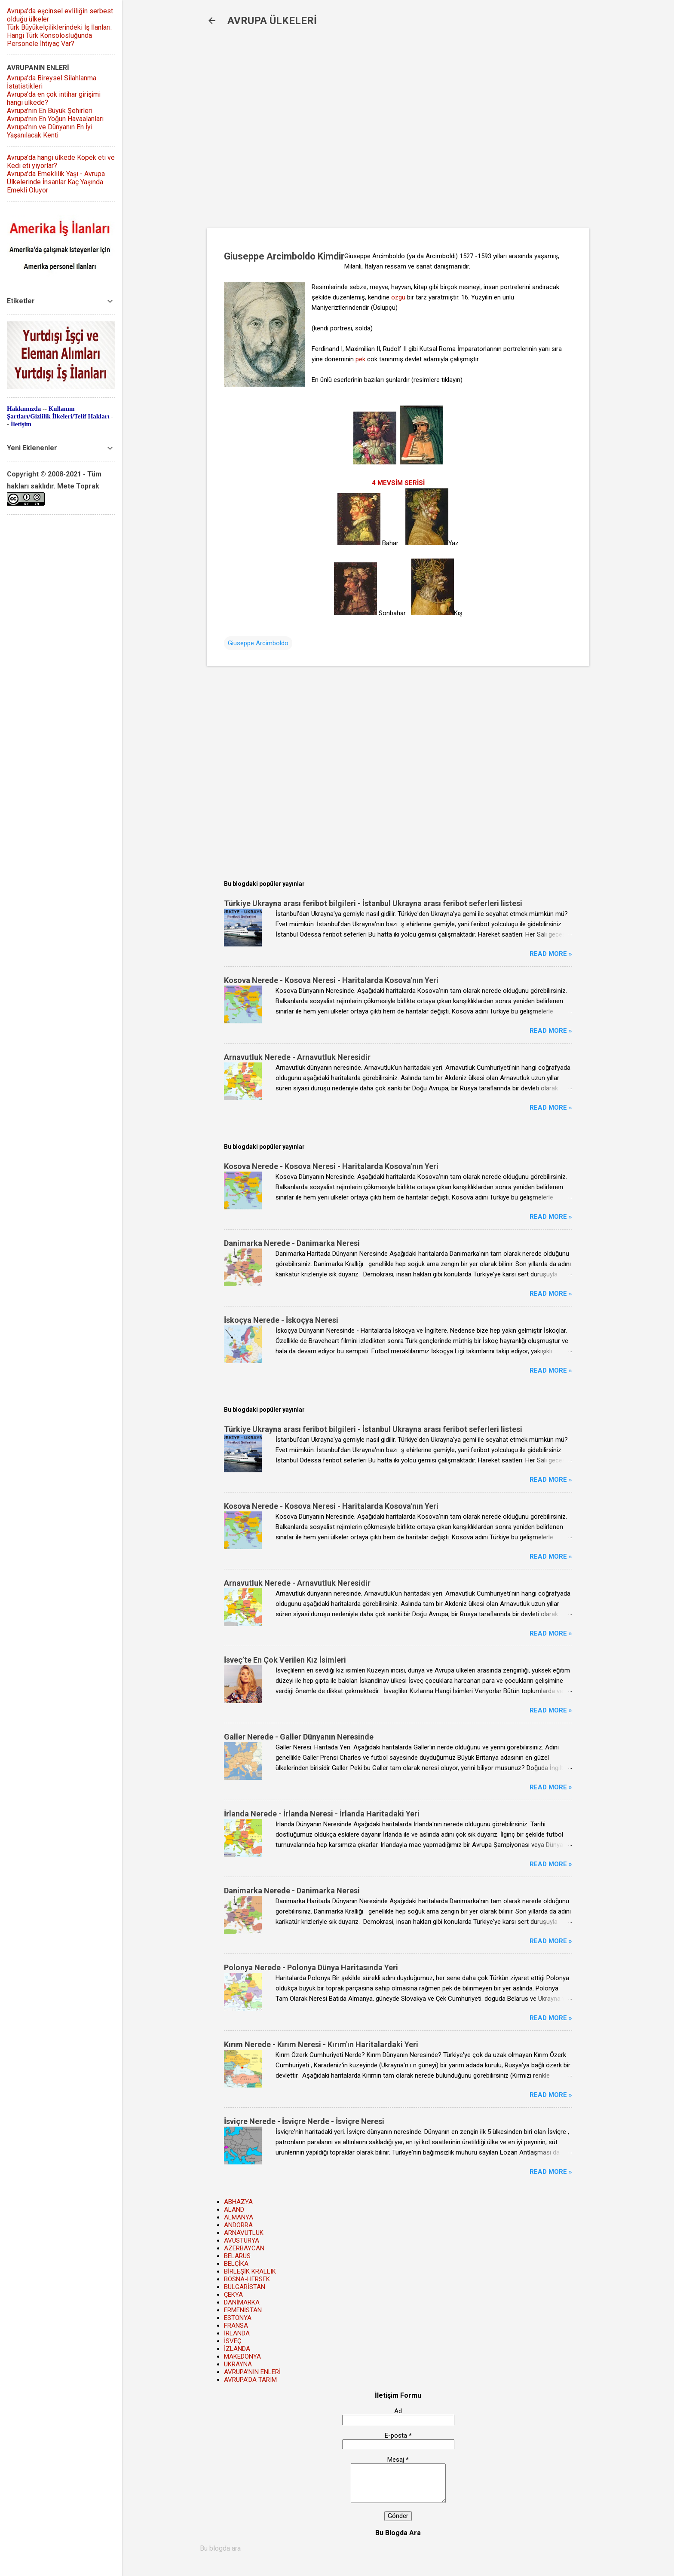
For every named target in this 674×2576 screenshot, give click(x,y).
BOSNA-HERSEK (247, 2279)
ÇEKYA (233, 2294)
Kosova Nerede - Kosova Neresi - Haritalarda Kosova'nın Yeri (331, 980)
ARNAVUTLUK (243, 2233)
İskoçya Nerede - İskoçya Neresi (281, 1320)
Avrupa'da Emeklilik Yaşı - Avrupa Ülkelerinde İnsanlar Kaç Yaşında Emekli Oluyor (56, 182)
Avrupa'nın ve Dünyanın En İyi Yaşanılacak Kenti (49, 131)
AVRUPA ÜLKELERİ (272, 21)
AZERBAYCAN (244, 2248)
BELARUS (237, 2256)
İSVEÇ (232, 2341)
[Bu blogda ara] (398, 2548)
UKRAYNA (238, 2364)
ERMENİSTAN (243, 2310)
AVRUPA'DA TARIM (250, 2380)
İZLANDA (237, 2349)
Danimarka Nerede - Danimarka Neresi (292, 1243)
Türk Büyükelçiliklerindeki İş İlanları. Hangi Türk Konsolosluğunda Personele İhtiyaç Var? (59, 35)
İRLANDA (237, 2333)
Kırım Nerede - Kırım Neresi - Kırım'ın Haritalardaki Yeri (321, 2044)
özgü (398, 297)
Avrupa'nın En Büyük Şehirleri (49, 111)
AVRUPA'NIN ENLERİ (252, 2372)
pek (360, 359)
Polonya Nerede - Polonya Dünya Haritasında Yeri (311, 1967)
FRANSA (236, 2325)
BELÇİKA (236, 2264)
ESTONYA (237, 2318)
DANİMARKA (242, 2302)
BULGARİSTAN (244, 2287)
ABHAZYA (238, 2202)
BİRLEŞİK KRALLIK (250, 2271)
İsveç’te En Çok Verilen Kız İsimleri (285, 1659)
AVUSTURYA (241, 2240)
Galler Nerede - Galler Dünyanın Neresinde (299, 1736)
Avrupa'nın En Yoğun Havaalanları (55, 119)
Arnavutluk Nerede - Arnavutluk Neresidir (297, 1057)
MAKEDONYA (242, 2356)
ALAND (234, 2209)
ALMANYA (238, 2217)
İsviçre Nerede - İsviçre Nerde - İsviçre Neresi (304, 2121)
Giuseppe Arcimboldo (258, 643)
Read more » (551, 954)
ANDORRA (238, 2225)
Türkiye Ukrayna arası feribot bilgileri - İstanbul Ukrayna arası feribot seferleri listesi (373, 903)
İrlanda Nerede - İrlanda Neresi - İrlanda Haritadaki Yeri (322, 1813)
